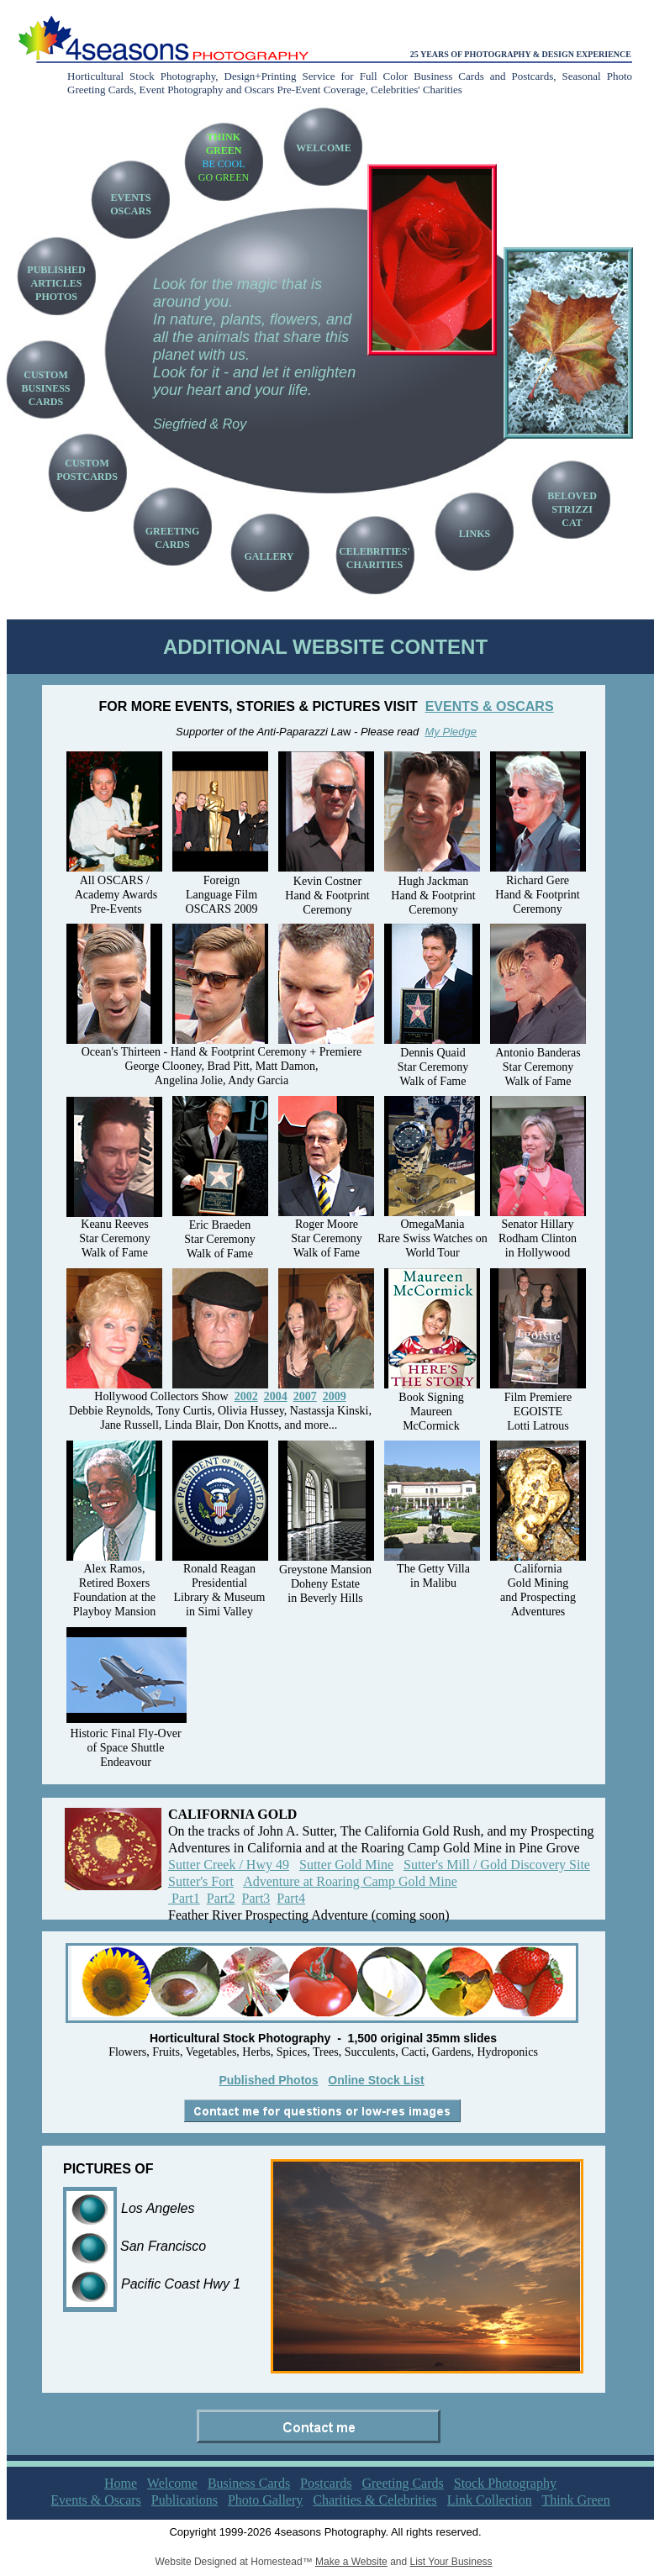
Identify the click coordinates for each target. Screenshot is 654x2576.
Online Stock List (376, 2080)
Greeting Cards (402, 2483)
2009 (334, 1396)
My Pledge (451, 731)
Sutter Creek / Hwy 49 (228, 1864)
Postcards (325, 2483)
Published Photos (268, 2080)
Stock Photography (505, 2483)
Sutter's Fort (201, 1881)
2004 (275, 1396)
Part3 (256, 1898)
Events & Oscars (95, 2500)
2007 (305, 1396)
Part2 (221, 1898)
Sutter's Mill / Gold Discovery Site (496, 1864)
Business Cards (249, 2483)
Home (120, 2483)
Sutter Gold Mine (346, 1864)
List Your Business (451, 2562)
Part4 (291, 1898)
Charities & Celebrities (375, 2500)
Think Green (575, 2500)
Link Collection (489, 2500)
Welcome (172, 2483)
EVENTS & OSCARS (489, 706)
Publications (184, 2500)
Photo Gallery (265, 2500)
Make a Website (351, 2562)
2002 (246, 1396)
